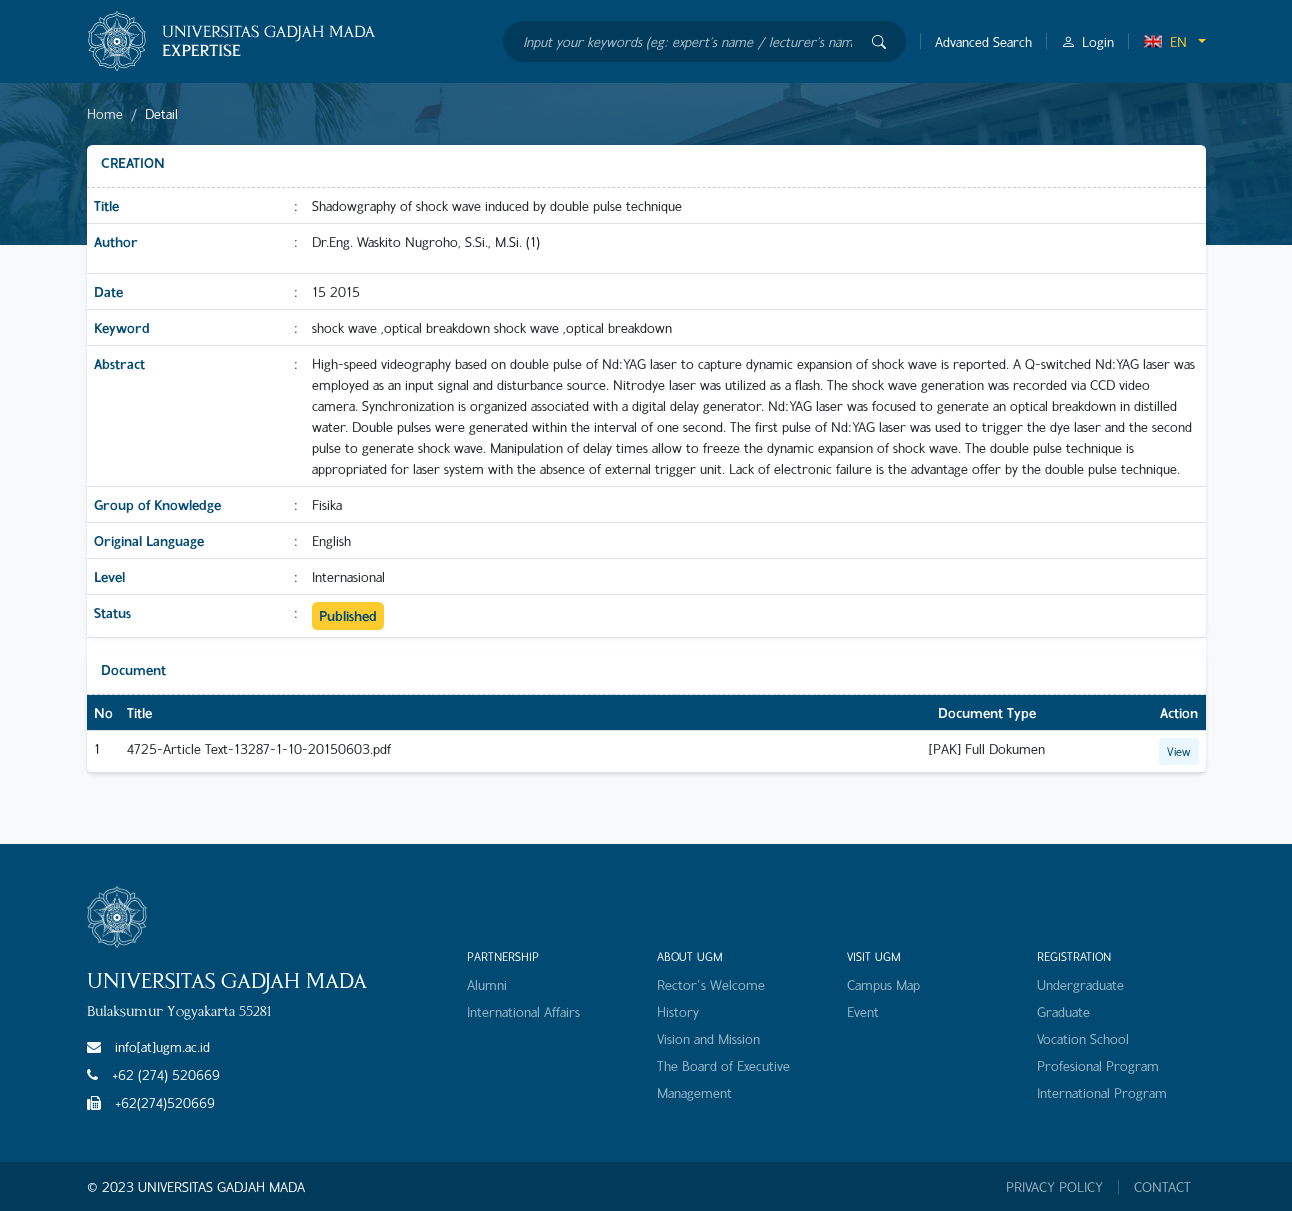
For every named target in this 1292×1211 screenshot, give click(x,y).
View (1179, 751)
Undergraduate (1080, 984)
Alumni (487, 984)
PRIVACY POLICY (1054, 1187)
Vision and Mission (708, 1038)
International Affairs (523, 1011)
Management (694, 1092)
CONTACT (1162, 1187)
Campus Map (883, 984)
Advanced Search (983, 41)
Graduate (1063, 1011)
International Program (1102, 1092)
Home (105, 113)
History (678, 1011)
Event (863, 1011)
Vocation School (1083, 1038)
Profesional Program (1098, 1065)
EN (1165, 41)
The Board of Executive (723, 1065)
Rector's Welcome (711, 984)
